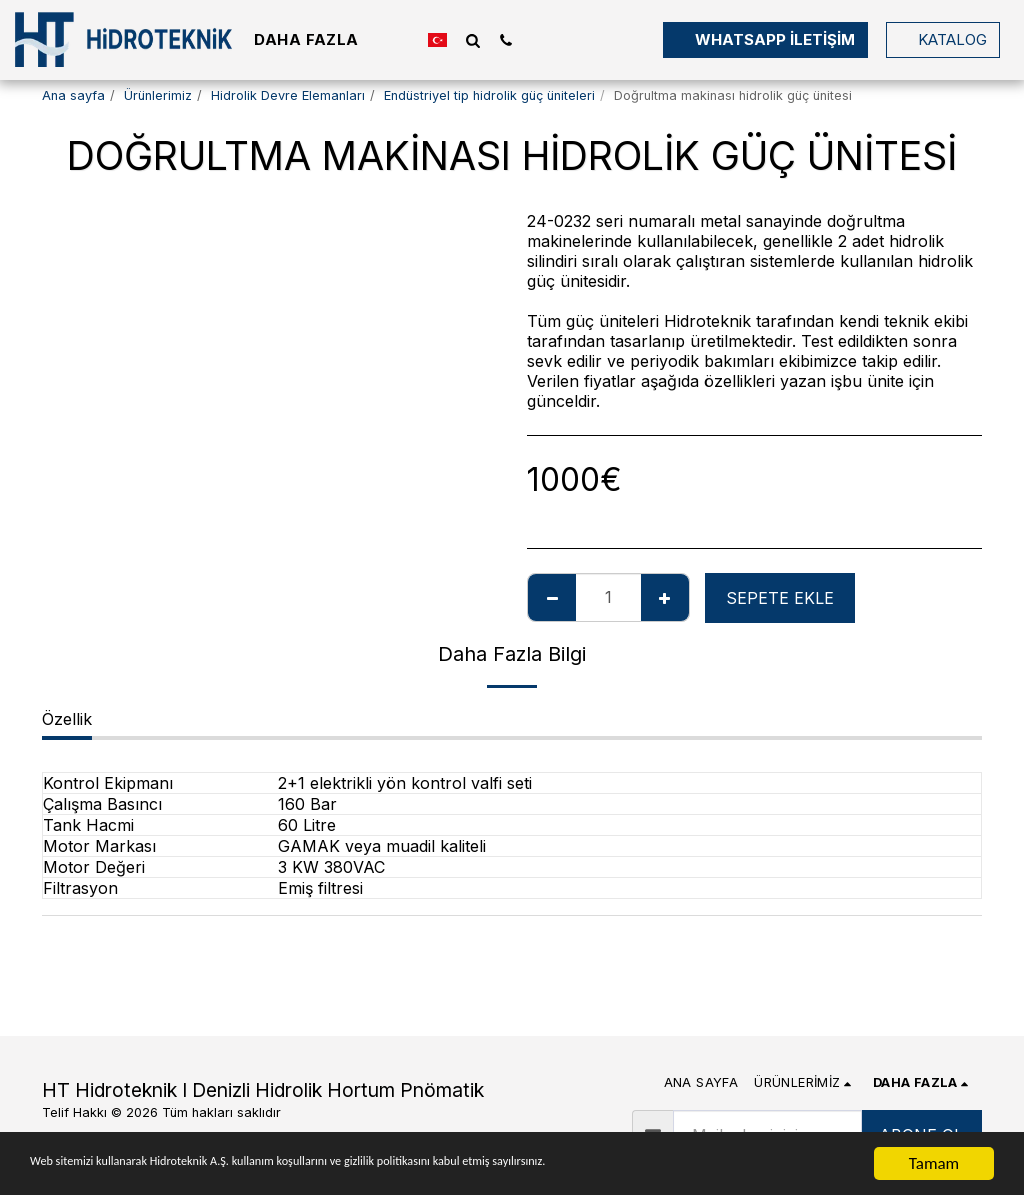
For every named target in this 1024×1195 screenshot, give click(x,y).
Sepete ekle (780, 598)
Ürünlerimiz (158, 95)
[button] (472, 40)
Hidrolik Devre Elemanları (288, 95)
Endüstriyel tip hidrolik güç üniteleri (489, 95)
